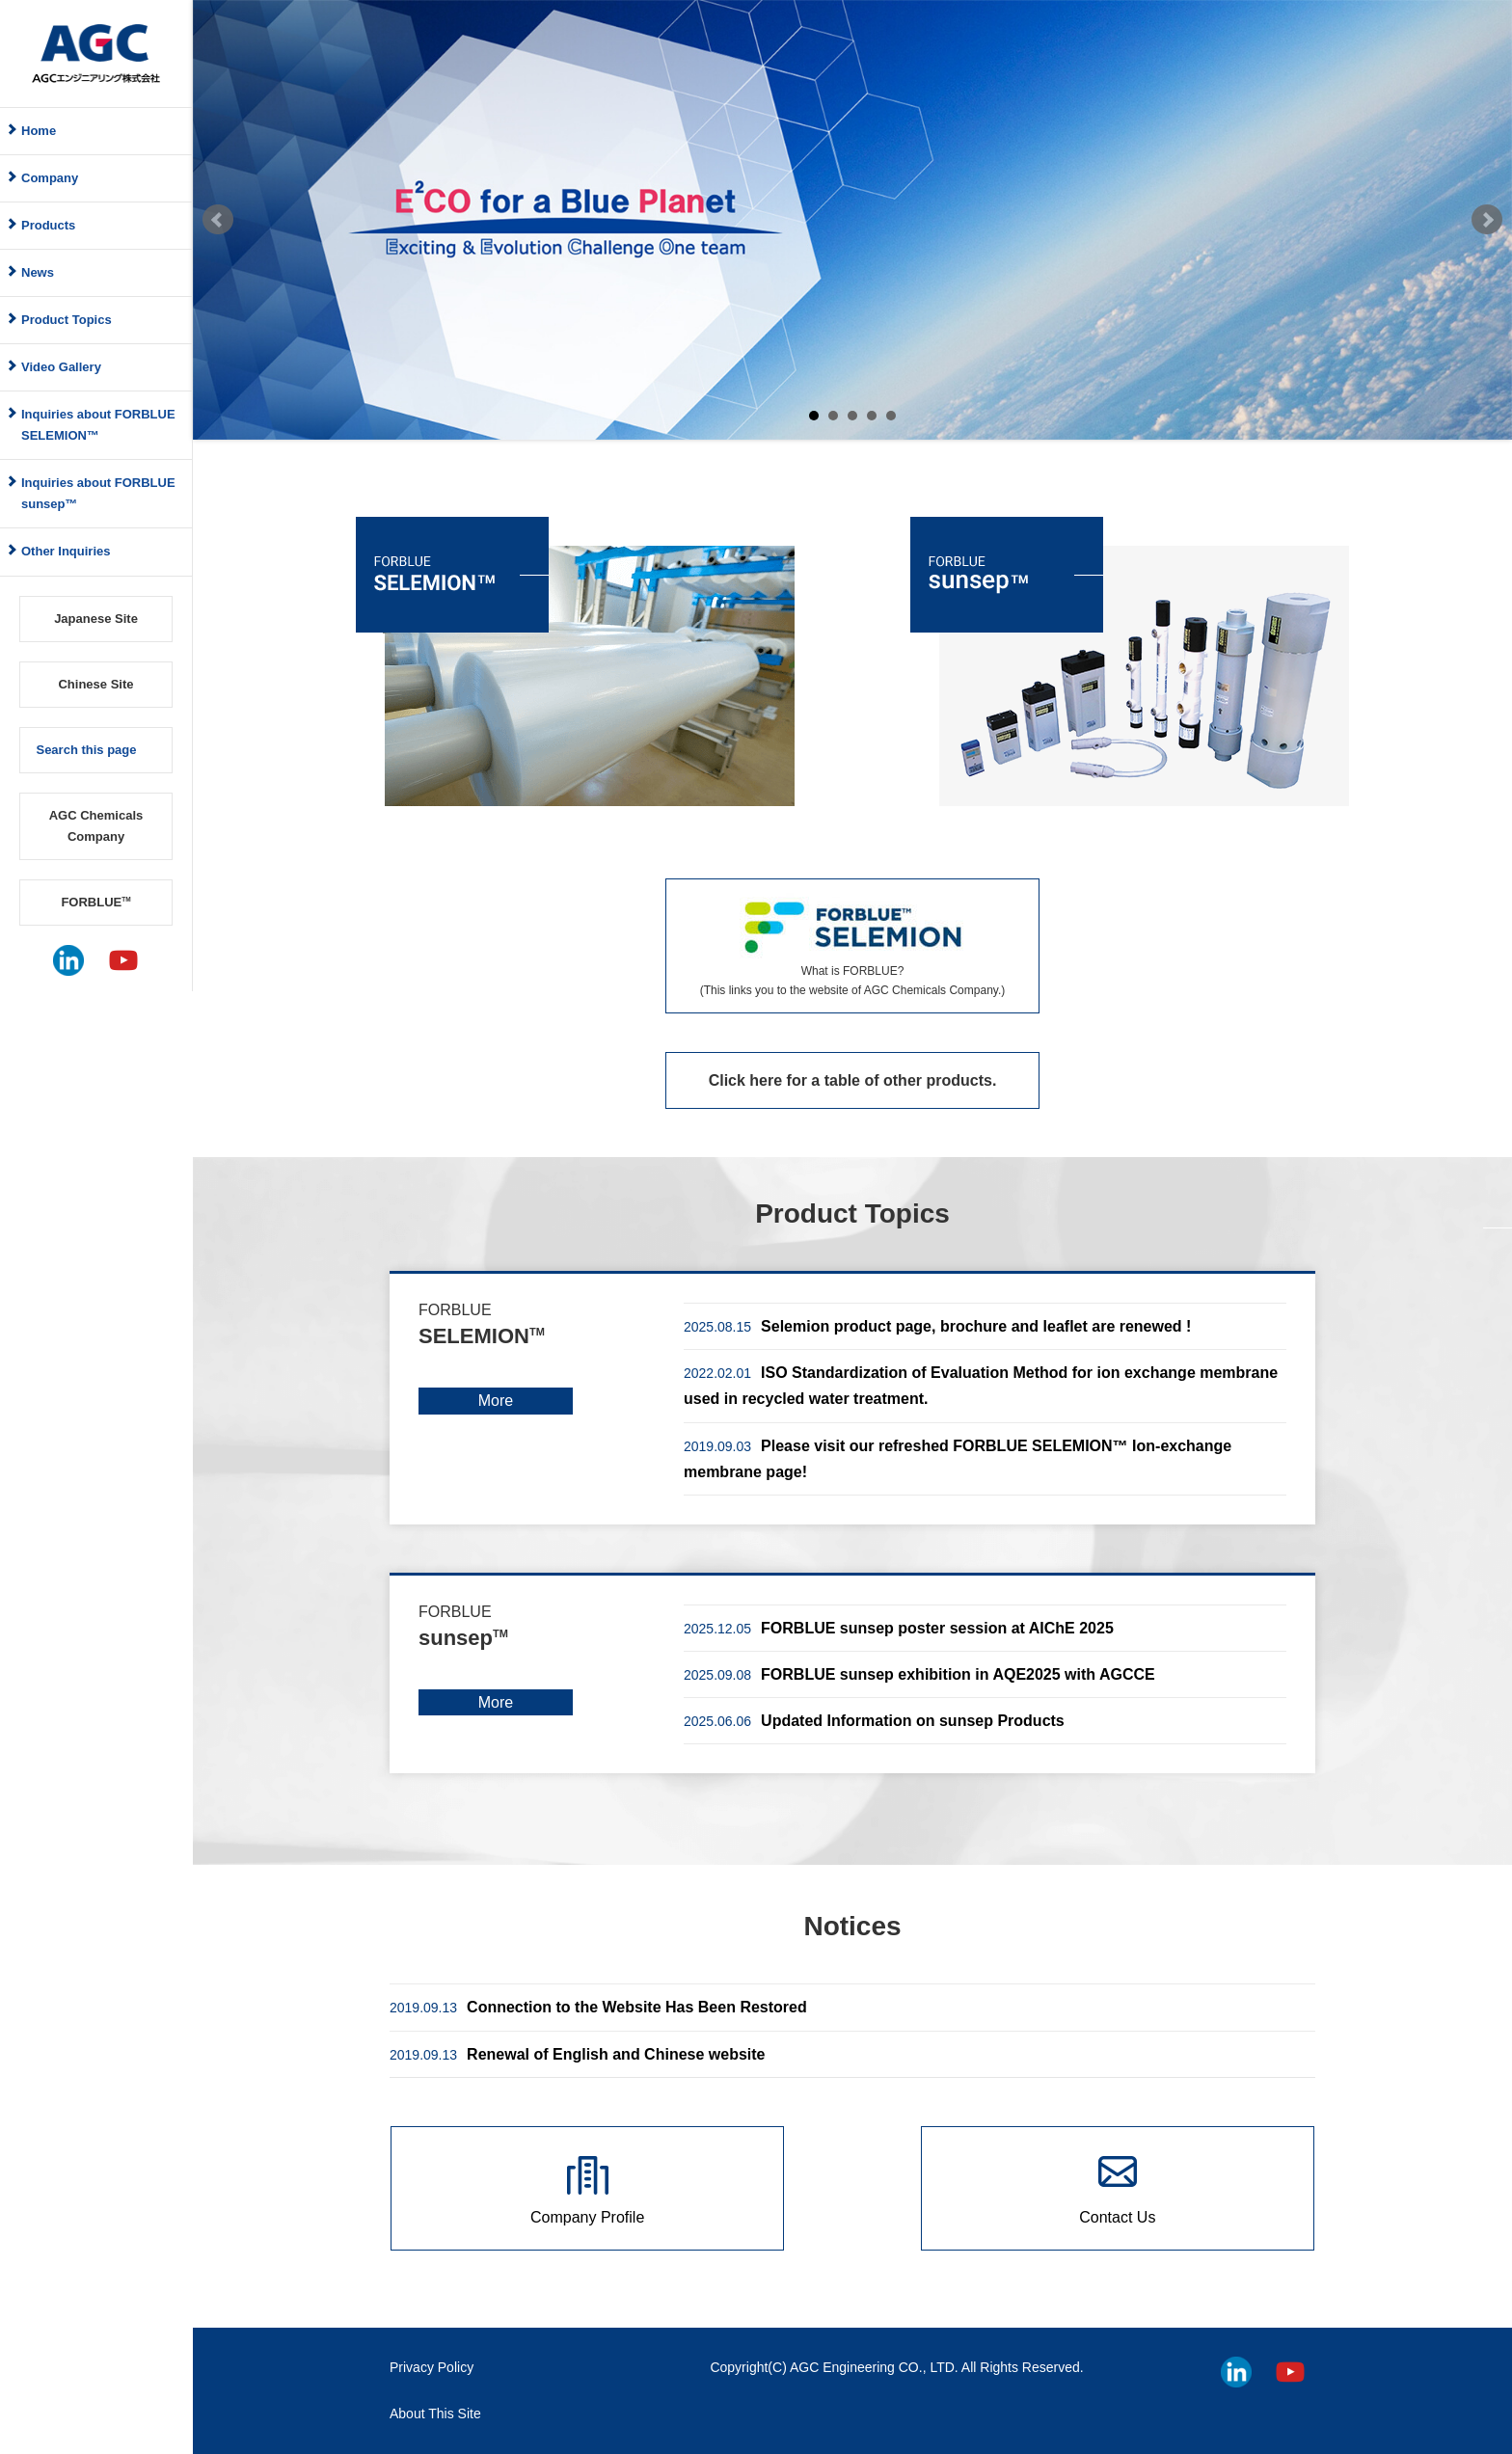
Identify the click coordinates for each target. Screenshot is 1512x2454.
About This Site (435, 2413)
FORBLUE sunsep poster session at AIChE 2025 (899, 1628)
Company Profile (587, 2217)
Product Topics (66, 319)
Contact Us (1117, 2217)
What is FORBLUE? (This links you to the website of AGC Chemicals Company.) (853, 980)
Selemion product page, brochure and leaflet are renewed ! (937, 1326)
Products (48, 225)
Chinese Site (95, 684)
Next (1487, 219)
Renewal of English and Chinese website (577, 2054)
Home (38, 130)
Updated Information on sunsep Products (874, 1720)
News (37, 272)
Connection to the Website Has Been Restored (598, 2007)
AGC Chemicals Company (96, 826)
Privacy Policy (431, 2367)
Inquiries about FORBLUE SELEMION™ (98, 425)
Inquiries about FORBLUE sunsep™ (98, 493)
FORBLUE (95, 902)
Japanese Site (96, 618)
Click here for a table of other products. (853, 1080)
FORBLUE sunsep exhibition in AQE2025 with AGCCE (919, 1674)
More (495, 1400)
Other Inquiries (65, 551)
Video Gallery (61, 367)
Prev (217, 219)
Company (49, 178)
